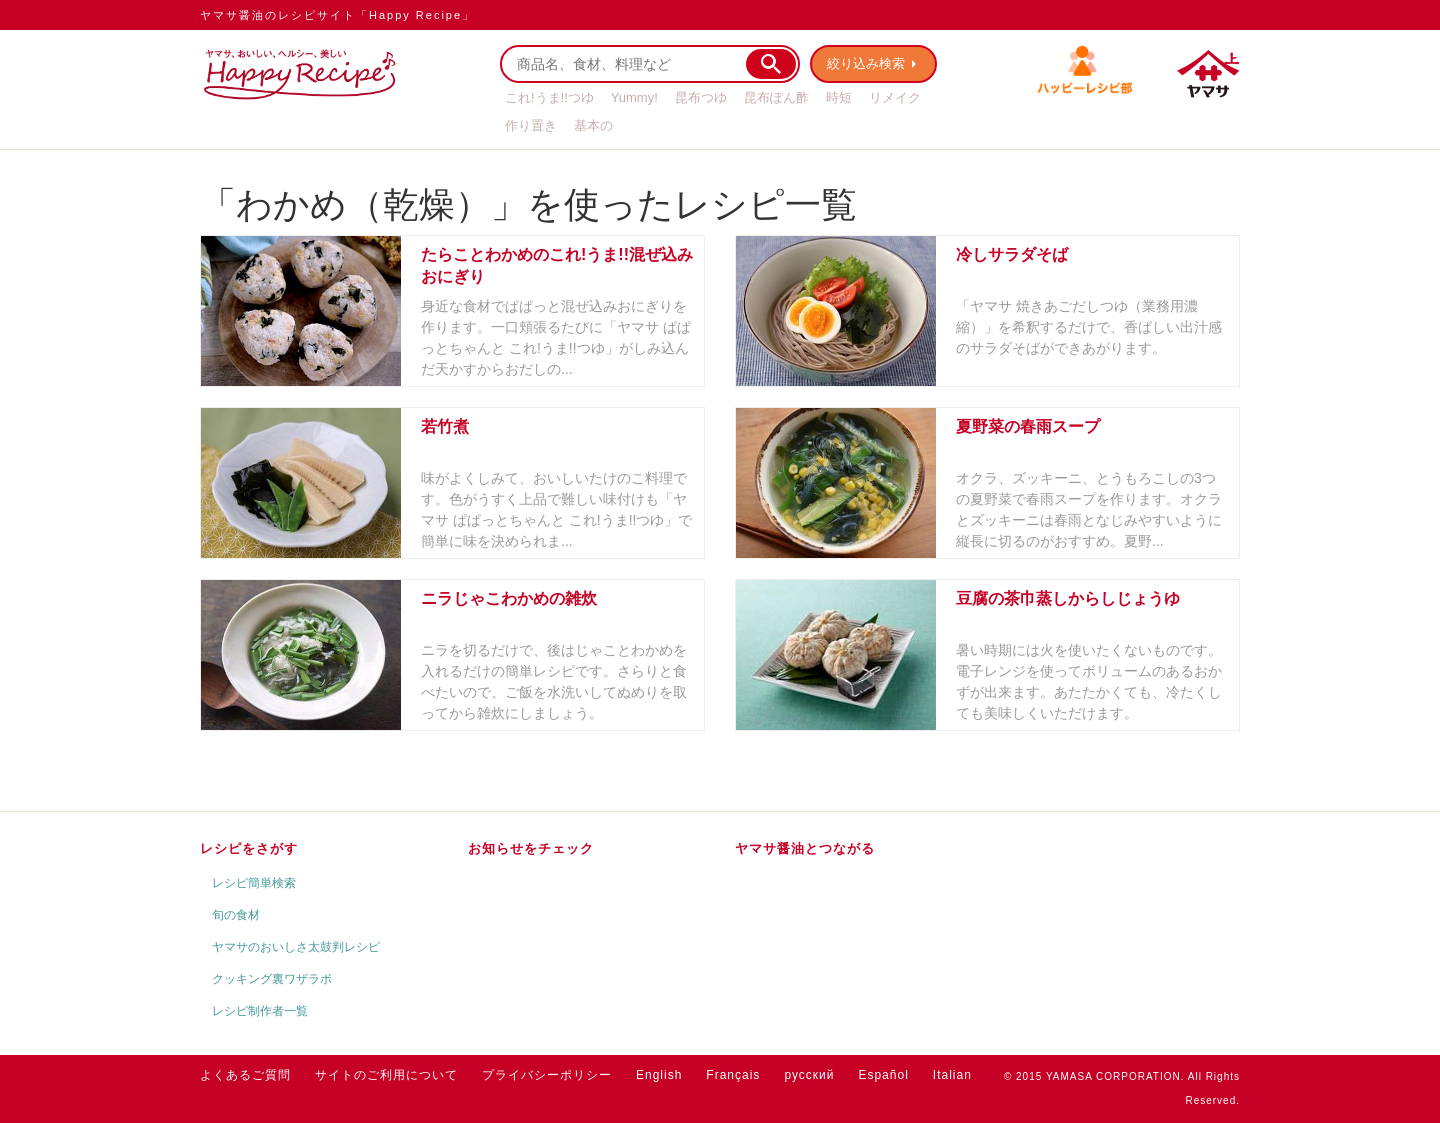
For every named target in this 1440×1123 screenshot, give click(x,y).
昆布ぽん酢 (776, 97)
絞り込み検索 (866, 63)
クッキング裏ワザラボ (272, 979)
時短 (839, 97)
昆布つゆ (701, 97)
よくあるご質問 (245, 1075)
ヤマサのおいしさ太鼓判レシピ (296, 947)
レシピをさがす (249, 848)
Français (733, 1075)
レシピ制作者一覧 (260, 1011)
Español (883, 1075)
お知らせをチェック (531, 848)
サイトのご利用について (386, 1075)
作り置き (531, 125)
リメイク (895, 97)
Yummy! (634, 97)
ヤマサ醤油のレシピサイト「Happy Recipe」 (337, 15)
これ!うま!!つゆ (549, 97)
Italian (952, 1075)
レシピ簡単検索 (254, 883)
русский (809, 1075)
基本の (593, 125)
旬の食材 (236, 915)
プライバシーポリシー (547, 1075)
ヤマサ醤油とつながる (805, 848)
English (659, 1075)
